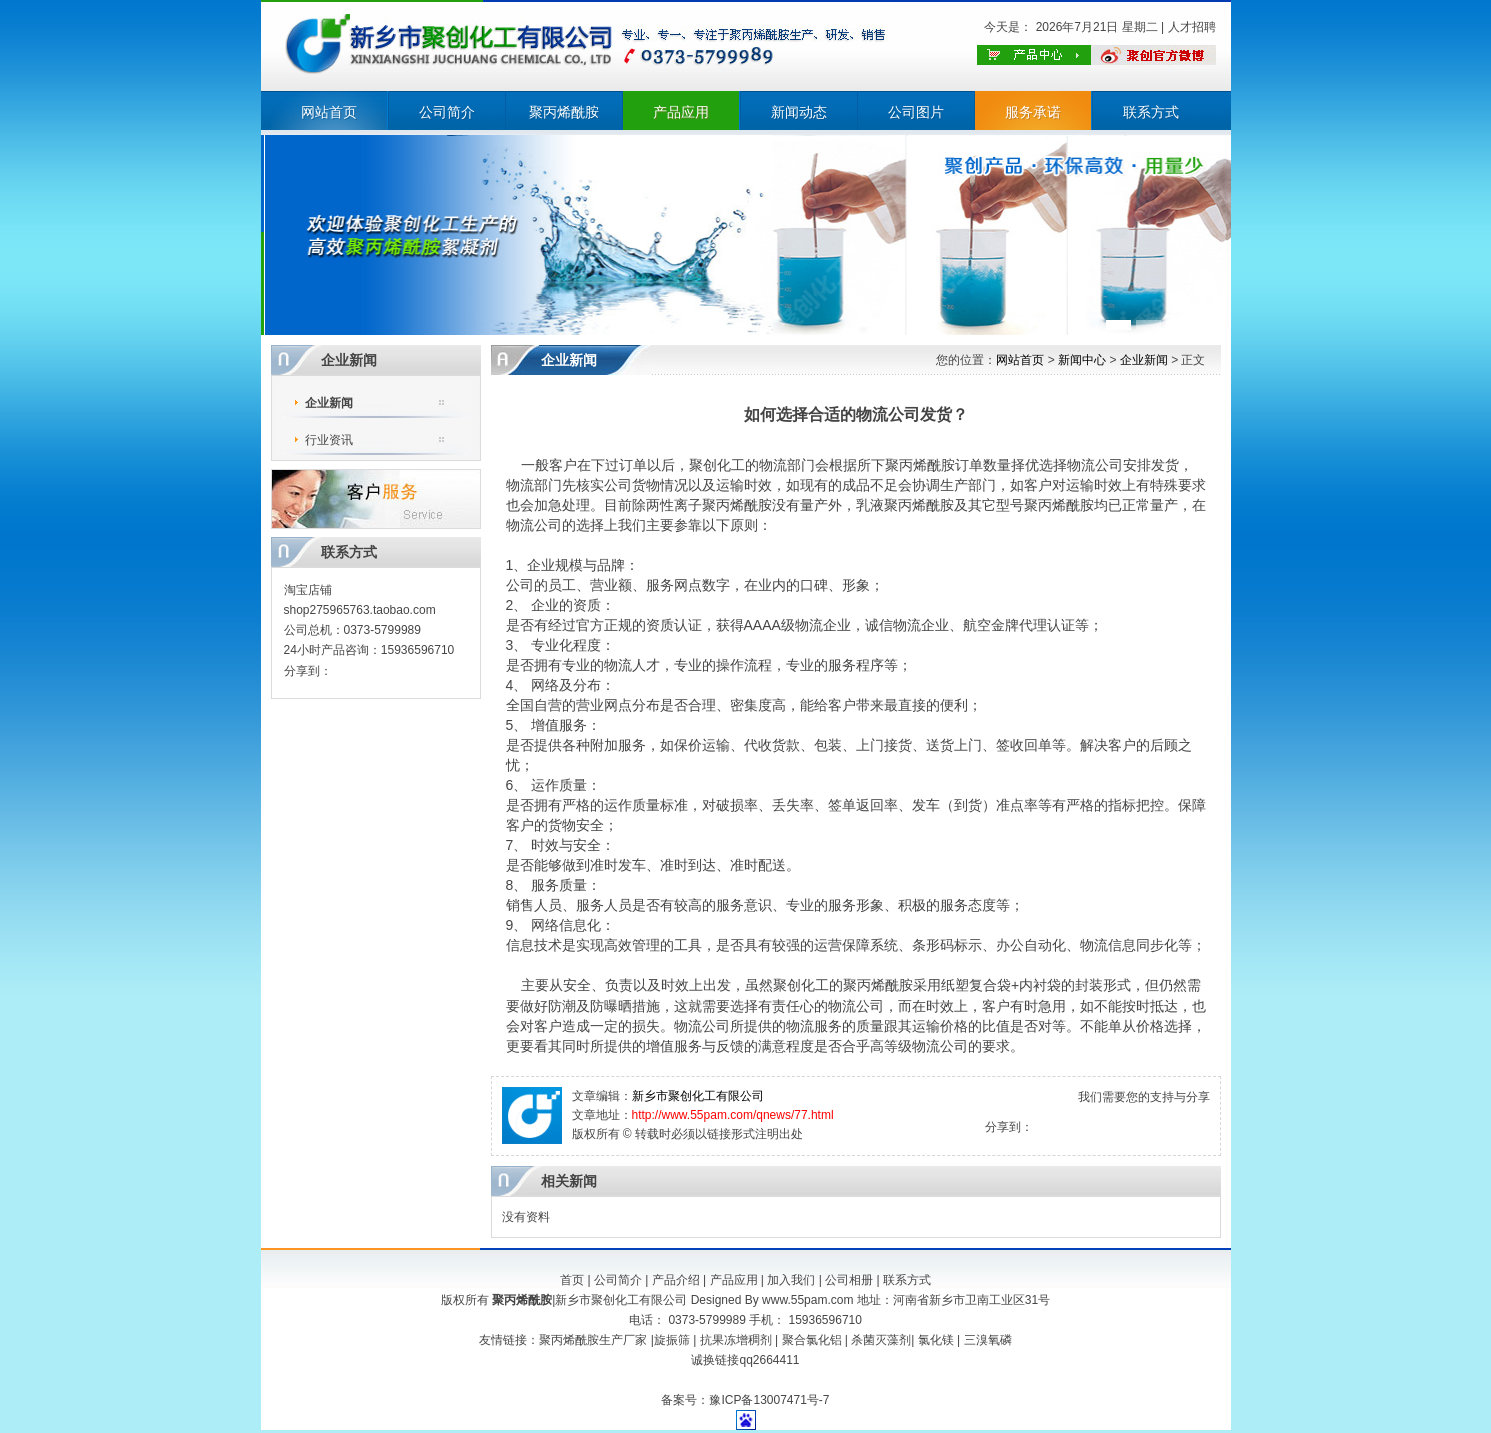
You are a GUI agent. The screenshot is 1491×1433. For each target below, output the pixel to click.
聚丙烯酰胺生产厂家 (593, 1340)
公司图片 (916, 112)
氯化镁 (936, 1340)
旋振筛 (672, 1340)
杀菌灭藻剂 (881, 1340)
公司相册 (849, 1280)
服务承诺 (1033, 112)
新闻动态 (799, 112)
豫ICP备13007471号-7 (769, 1400)
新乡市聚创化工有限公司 (698, 1096)
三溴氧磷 (988, 1340)
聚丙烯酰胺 (564, 112)
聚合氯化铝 (812, 1340)
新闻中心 (1082, 360)
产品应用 (681, 112)
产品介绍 (676, 1280)
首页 (572, 1280)
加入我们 (791, 1280)
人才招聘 (1192, 27)
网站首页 (329, 112)
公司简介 (447, 112)
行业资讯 (329, 440)
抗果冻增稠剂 (736, 1340)
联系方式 (1151, 112)
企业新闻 (329, 403)
